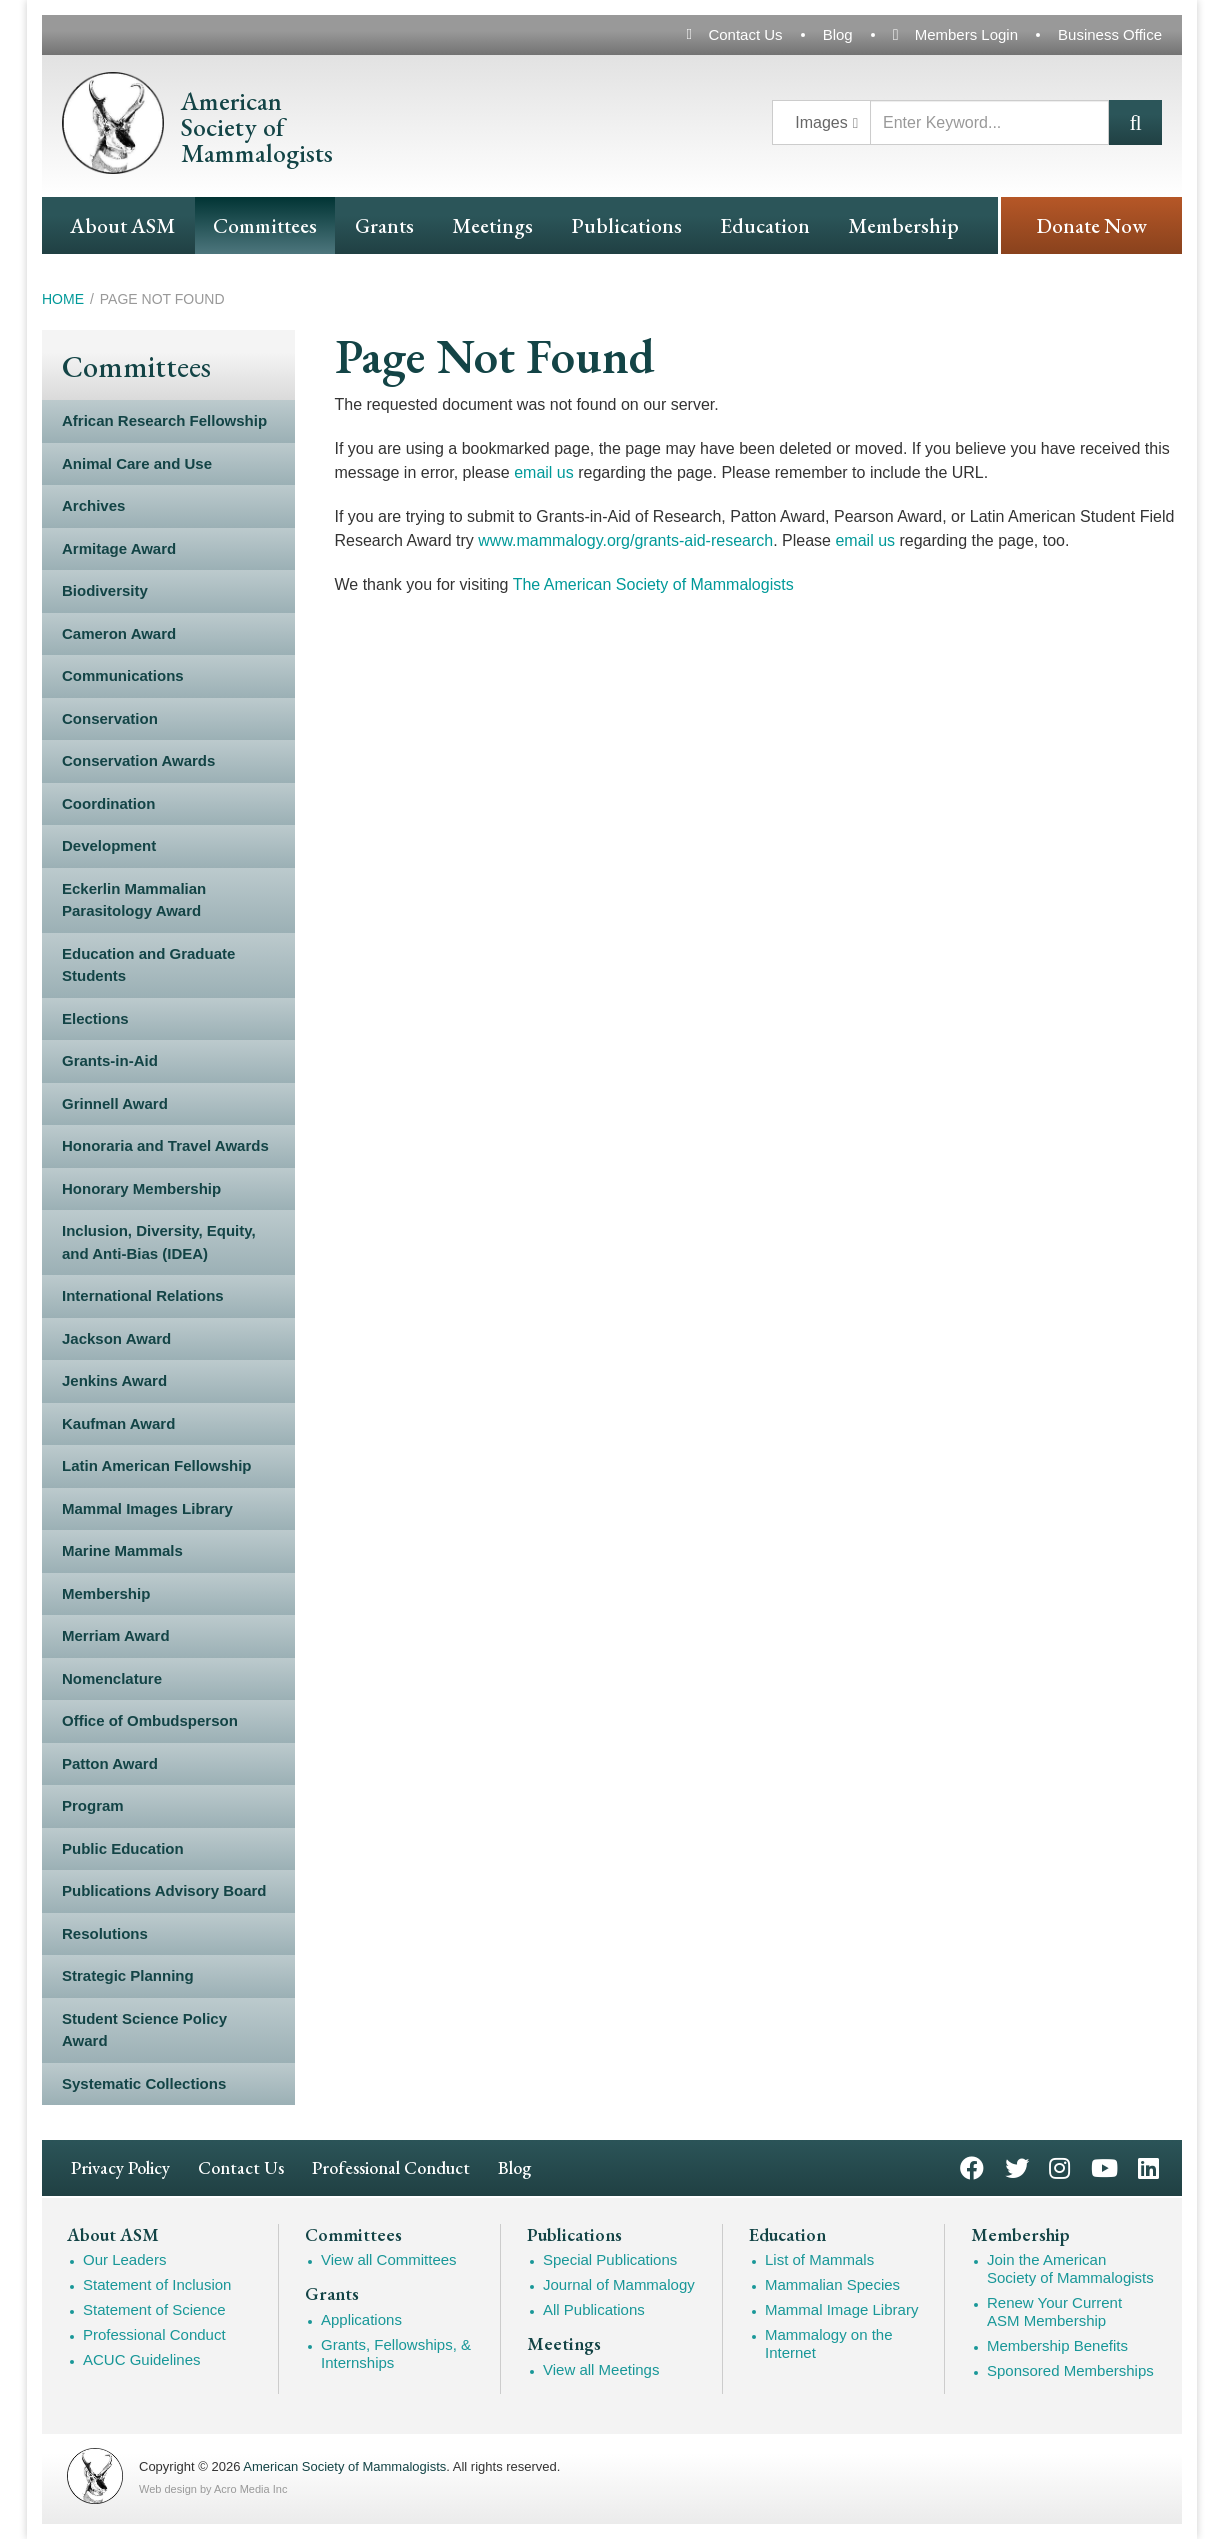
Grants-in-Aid (110, 1060)
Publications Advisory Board (164, 1890)
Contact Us (745, 34)
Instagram (1059, 2166)
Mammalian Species (832, 2284)
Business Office (1110, 34)
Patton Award (110, 1763)
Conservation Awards (138, 760)
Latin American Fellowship (156, 1465)
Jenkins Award (114, 1380)
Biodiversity (105, 590)
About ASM (122, 225)
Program (93, 1805)
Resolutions (105, 1933)
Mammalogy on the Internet (829, 2343)
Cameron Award (119, 633)
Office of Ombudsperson (150, 1720)
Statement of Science (154, 2309)
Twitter (1017, 2166)
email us (544, 472)
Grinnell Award (115, 1103)
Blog (838, 34)
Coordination (108, 803)
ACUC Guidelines (142, 2359)
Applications (361, 2319)
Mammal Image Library (841, 2309)
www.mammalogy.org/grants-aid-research (625, 540)
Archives (93, 505)
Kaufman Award (118, 1423)
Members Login (966, 34)
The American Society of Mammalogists (653, 584)
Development (109, 845)
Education (765, 225)
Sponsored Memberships (1070, 2370)
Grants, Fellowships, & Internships (396, 2353)
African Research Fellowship (164, 420)
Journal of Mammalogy (619, 2284)
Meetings (492, 225)
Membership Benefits (1057, 2345)
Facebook (972, 2166)
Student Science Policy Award (144, 2030)
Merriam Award (116, 1635)
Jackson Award (116, 1338)
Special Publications (610, 2259)
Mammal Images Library (147, 1508)
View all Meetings (601, 2369)
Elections (95, 1018)
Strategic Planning (128, 1975)
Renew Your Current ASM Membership (1054, 2311)
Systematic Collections (144, 2083)
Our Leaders (124, 2259)
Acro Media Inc (250, 2489)
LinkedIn (1148, 2166)
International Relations (143, 1295)
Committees (265, 225)
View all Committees (389, 2259)
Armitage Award (119, 548)
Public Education (123, 1848)
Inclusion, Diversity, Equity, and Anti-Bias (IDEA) (159, 1242)
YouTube (1104, 2166)
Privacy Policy (120, 2167)
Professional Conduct (391, 2167)
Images (821, 122)
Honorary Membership (141, 1188)
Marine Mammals (122, 1550)
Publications (626, 225)
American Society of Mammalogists (344, 2466)
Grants (384, 225)
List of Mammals (819, 2259)
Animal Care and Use (137, 463)
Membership (903, 225)
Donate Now (1091, 225)
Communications (123, 675)
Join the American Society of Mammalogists (1070, 2268)
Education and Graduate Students (148, 965)
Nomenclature (112, 1678)
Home (63, 299)
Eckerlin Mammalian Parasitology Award (134, 900)
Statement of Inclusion (157, 2284)
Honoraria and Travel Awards (165, 1145)
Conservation (110, 718)
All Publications (594, 2309)
